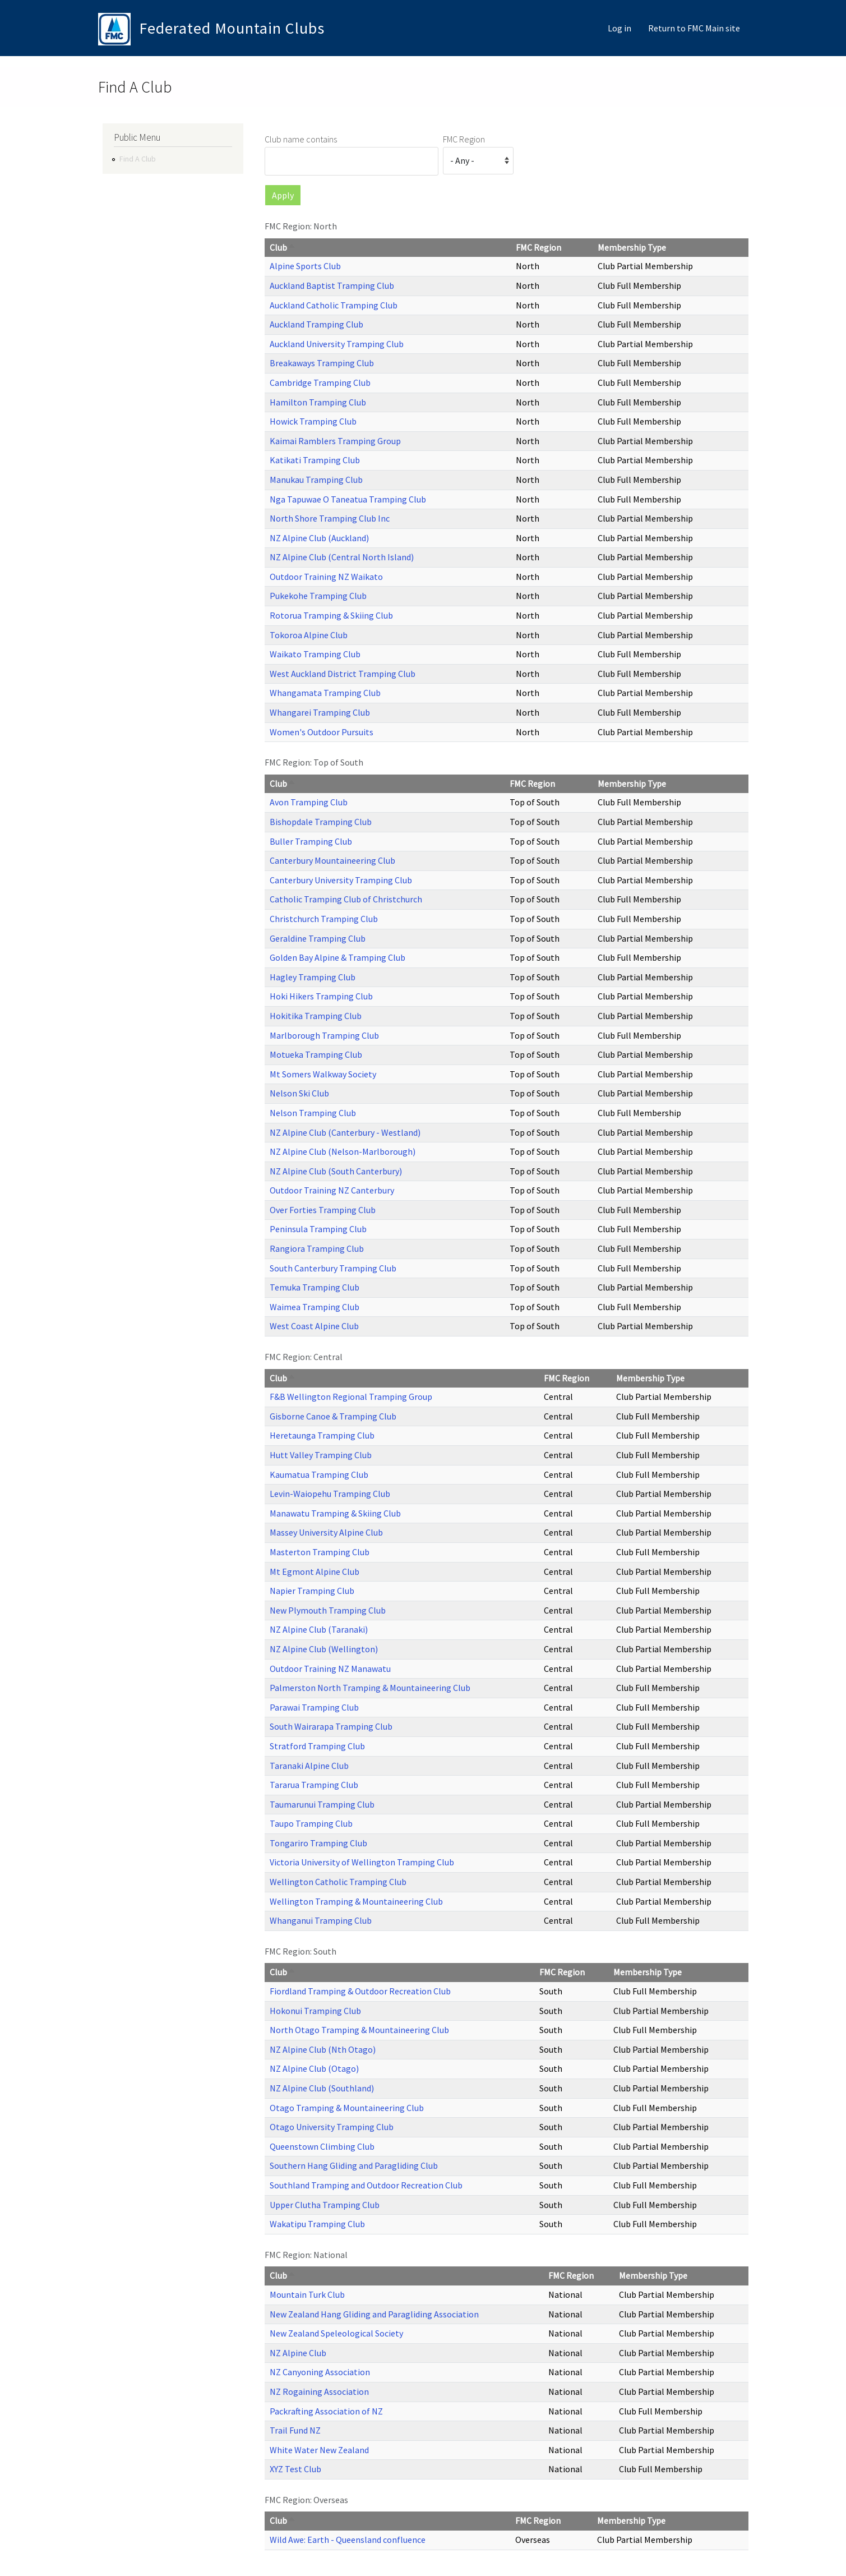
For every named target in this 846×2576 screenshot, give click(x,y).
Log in (619, 28)
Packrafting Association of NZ (326, 2411)
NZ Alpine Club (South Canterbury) (336, 1171)
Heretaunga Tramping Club (322, 1435)
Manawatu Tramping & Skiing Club (335, 1513)
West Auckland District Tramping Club (342, 673)
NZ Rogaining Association (319, 2391)
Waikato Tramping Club (315, 654)
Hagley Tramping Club (312, 977)
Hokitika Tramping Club (316, 1015)
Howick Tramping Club (313, 421)
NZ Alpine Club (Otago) (314, 2068)
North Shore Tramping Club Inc (330, 518)
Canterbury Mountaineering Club (332, 860)
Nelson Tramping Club (313, 1112)
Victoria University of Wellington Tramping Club (362, 1862)
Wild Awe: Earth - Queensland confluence (348, 2539)
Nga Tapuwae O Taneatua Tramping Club (348, 499)
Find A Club (137, 159)
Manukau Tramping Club (316, 479)
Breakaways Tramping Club (322, 362)
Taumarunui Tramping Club (322, 1804)
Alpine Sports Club (305, 265)
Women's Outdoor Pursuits (321, 732)
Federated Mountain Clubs (232, 28)
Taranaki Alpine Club (309, 1765)
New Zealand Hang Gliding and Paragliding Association (374, 2314)
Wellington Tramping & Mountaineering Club (356, 1901)
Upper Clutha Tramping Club (325, 2204)
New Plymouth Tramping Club (328, 1610)
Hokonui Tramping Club (315, 2010)
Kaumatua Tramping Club (319, 1474)
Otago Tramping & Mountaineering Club (347, 2107)
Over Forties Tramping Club (323, 1209)
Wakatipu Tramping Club (317, 2223)
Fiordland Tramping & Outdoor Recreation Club (360, 1991)
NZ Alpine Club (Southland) (322, 2088)
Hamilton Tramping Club (318, 402)
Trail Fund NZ (295, 2430)
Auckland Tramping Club (316, 324)
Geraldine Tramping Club (318, 938)
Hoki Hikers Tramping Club (321, 996)
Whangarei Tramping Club (320, 712)
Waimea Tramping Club (314, 1306)
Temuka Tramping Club (314, 1287)
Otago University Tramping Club (332, 2126)
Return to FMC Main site (694, 28)
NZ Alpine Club (298, 2352)
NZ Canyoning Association (320, 2371)
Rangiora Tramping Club (317, 1248)
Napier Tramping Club (312, 1590)
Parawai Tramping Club (314, 1707)
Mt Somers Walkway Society (323, 1074)
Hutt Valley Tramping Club (321, 1454)
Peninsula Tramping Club (318, 1228)
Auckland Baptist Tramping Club (332, 285)
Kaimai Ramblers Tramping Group (335, 440)
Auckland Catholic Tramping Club (333, 305)
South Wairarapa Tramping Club (331, 1726)
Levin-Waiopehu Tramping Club (330, 1493)
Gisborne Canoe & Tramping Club (333, 1416)
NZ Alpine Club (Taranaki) (319, 1629)
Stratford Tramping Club (317, 1746)
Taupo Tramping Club (311, 1823)
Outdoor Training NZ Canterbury (332, 1190)
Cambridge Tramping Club (320, 382)
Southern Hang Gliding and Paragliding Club (354, 2165)
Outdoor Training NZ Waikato (326, 576)
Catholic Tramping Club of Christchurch (346, 899)
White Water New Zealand (319, 2449)
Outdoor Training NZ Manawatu (330, 1668)
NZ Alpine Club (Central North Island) (342, 557)
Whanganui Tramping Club (321, 1920)
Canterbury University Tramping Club (341, 880)
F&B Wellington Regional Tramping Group (351, 1396)
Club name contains (301, 139)
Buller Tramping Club (311, 841)
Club (283, 247)
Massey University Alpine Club (326, 1532)
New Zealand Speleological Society (336, 2333)
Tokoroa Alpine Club (309, 634)
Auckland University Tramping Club (337, 343)
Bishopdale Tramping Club (321, 821)
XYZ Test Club (295, 2468)
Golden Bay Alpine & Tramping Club (337, 957)
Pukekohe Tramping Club (318, 595)
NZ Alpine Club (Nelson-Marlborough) (342, 1151)
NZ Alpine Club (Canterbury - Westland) (345, 1132)
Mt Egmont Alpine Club (314, 1571)
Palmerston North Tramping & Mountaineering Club (370, 1687)
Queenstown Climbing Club (322, 2146)
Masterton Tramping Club (319, 1551)
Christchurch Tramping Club (324, 918)
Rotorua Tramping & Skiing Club (331, 615)
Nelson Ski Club (299, 1093)
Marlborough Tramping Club (324, 1035)
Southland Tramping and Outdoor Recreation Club (366, 2185)
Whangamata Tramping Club (325, 692)
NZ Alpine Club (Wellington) (324, 1649)
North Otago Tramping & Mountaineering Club (359, 2029)
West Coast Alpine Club (314, 1325)
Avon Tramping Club (309, 802)
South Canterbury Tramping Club (333, 1268)
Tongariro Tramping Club (318, 1843)
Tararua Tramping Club (314, 1784)
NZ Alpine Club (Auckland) (319, 537)
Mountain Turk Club (307, 2294)
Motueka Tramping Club (316, 1054)
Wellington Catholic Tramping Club (338, 1881)
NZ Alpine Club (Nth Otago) (323, 2049)
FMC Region (464, 139)
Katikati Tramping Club (315, 460)
